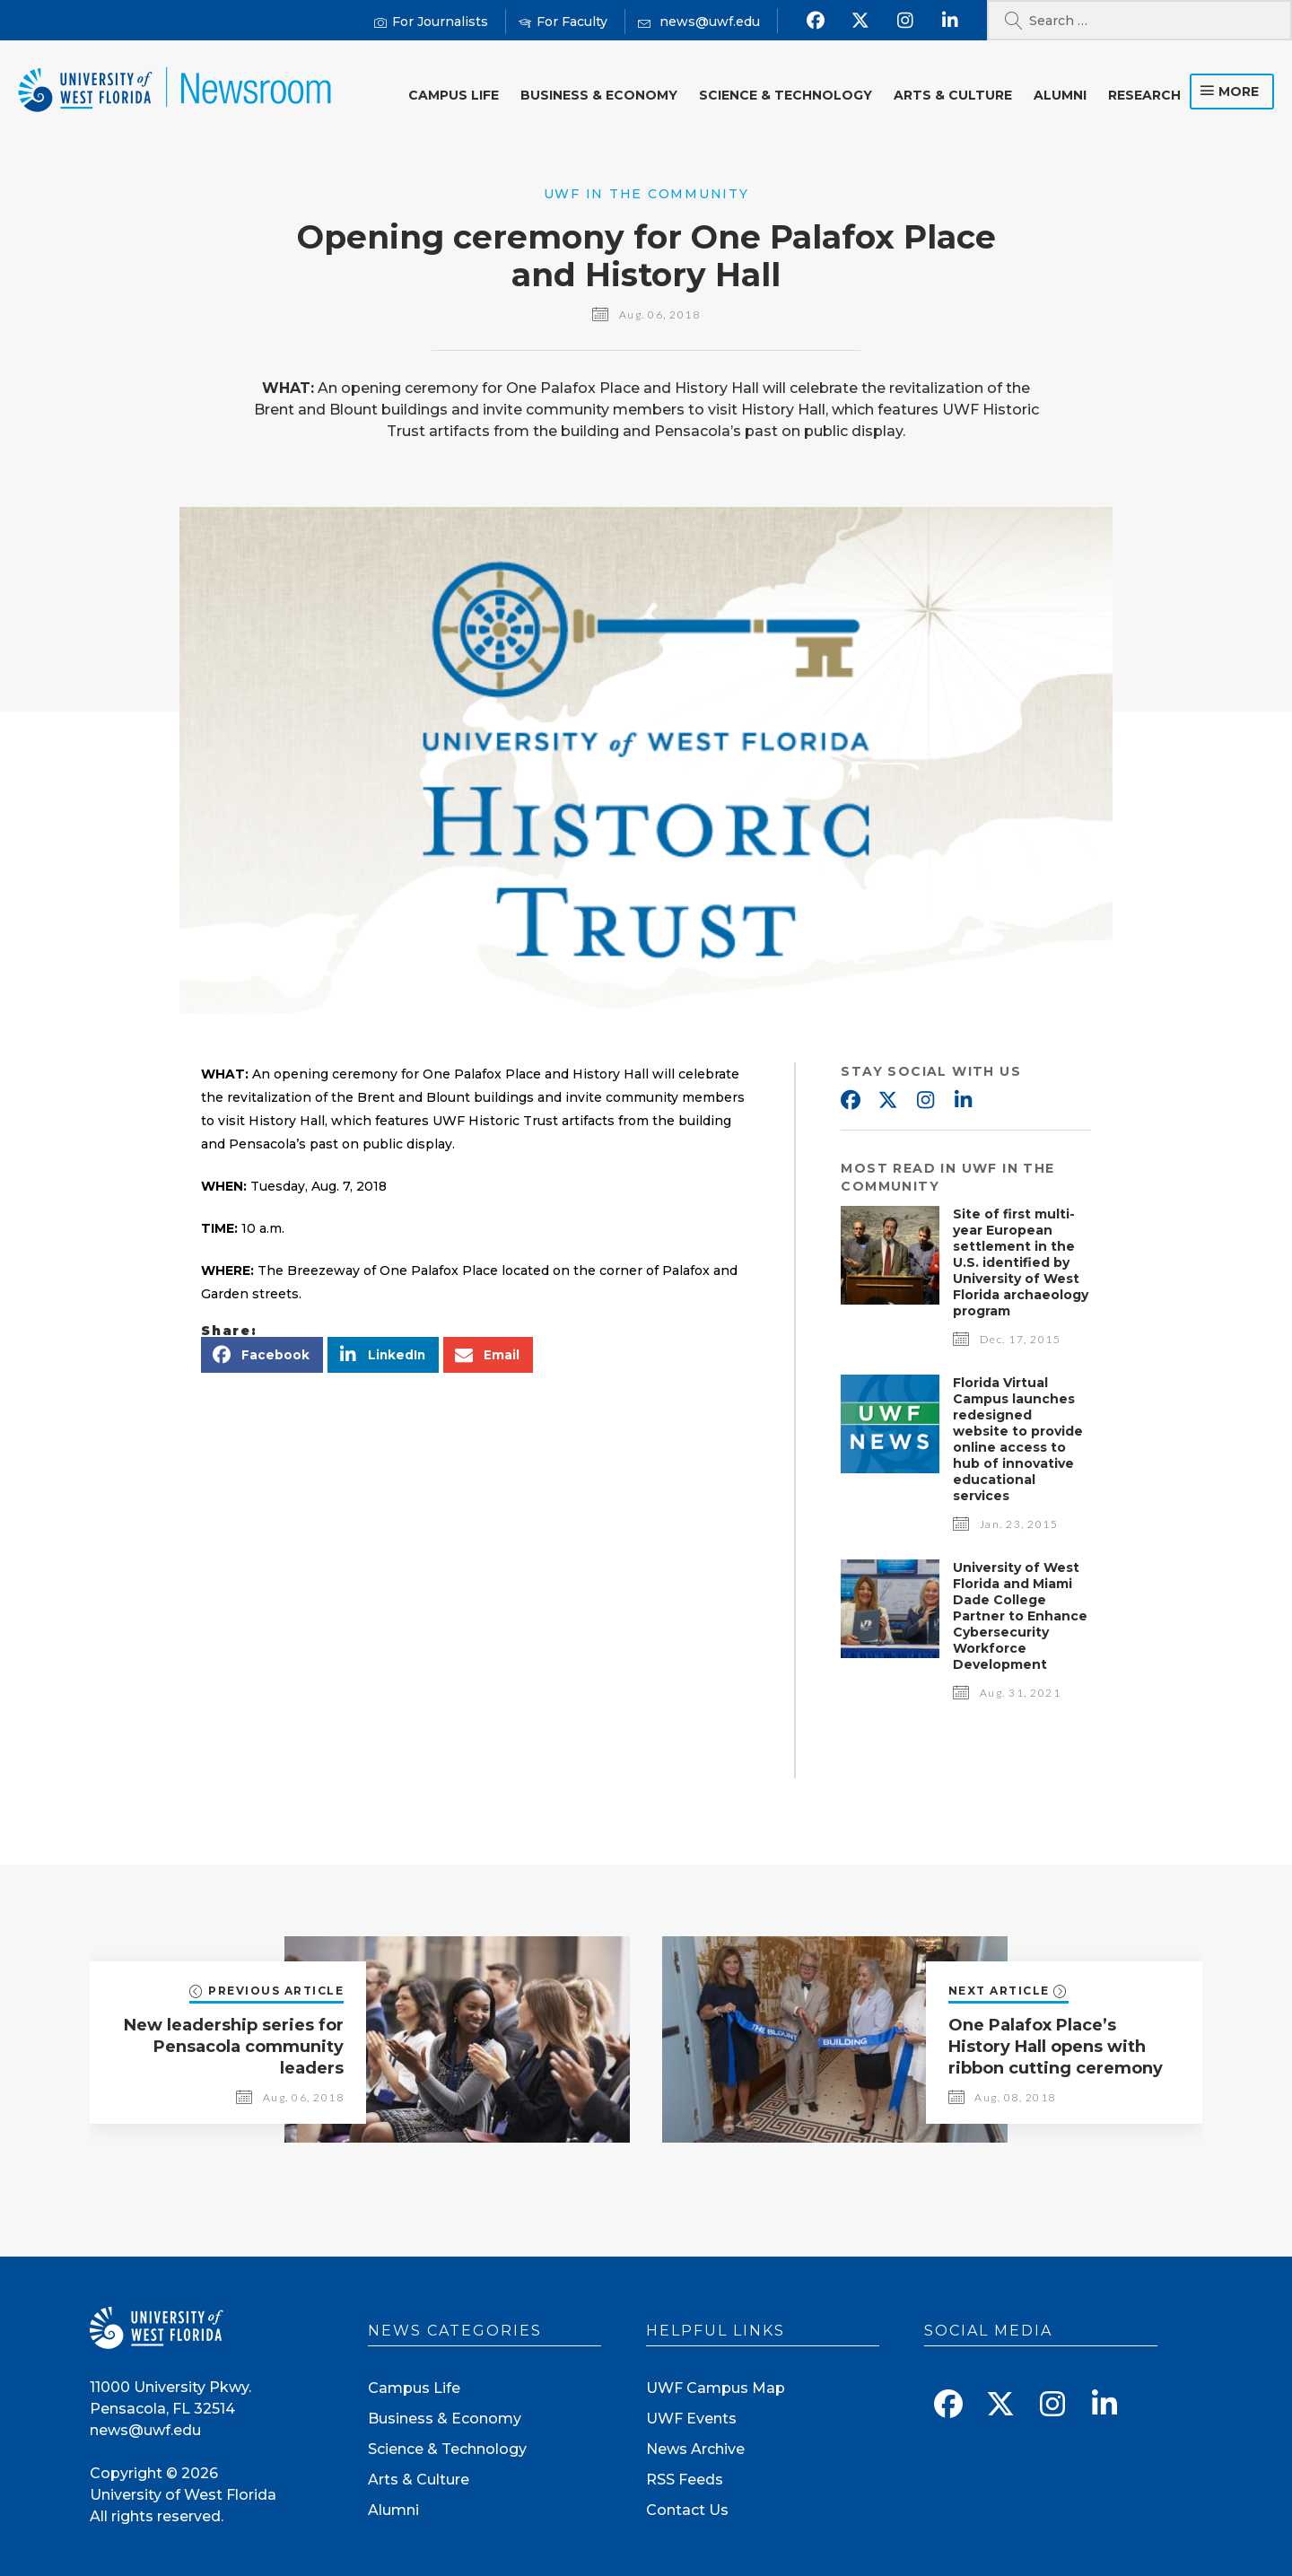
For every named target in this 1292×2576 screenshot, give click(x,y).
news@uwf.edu (145, 2430)
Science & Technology (785, 95)
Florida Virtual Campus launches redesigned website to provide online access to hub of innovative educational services (1018, 1439)
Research (1144, 95)
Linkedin (963, 1101)
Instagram (925, 1101)
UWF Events (691, 2418)
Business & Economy (598, 95)
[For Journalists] (431, 22)
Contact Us (687, 2510)
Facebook (850, 1101)
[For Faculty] (563, 22)
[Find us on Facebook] (815, 21)
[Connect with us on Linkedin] (950, 21)
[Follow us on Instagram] (905, 21)
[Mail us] (699, 22)
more (1238, 91)
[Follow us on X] (860, 21)
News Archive (695, 2449)
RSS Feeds (684, 2479)
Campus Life (453, 95)
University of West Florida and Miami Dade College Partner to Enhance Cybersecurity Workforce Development (1020, 1615)
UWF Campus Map (715, 2388)
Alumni (1060, 95)
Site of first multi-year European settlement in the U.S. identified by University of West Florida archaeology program (1020, 1262)
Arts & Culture (953, 95)
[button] (262, 1355)
